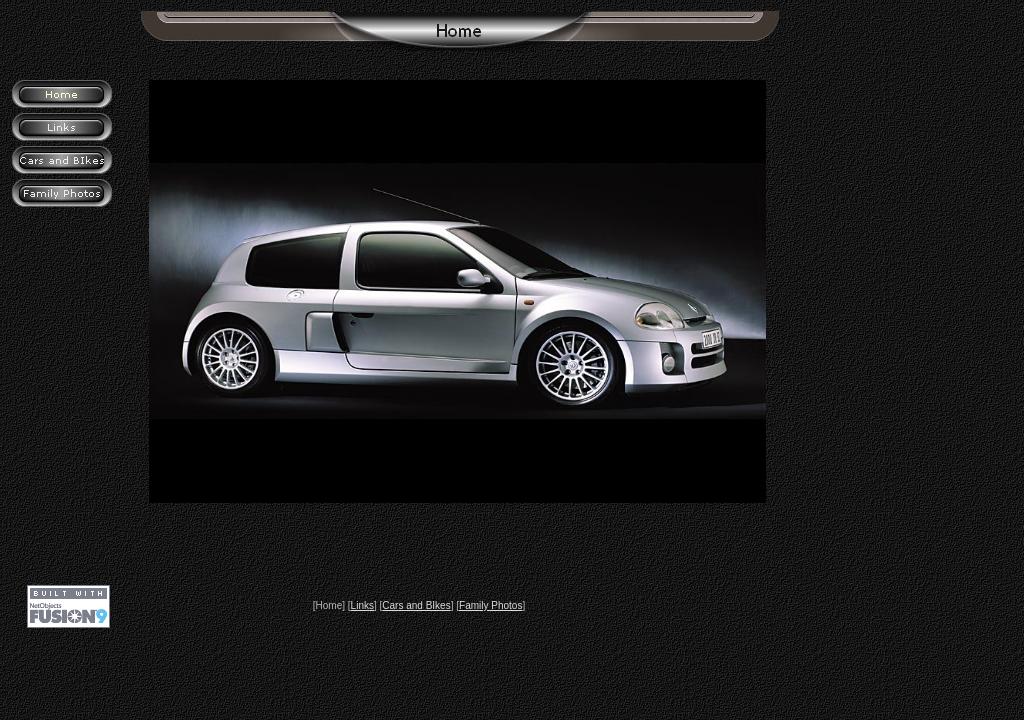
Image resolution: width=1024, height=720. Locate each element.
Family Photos (490, 605)
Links (362, 605)
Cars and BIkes (416, 605)
